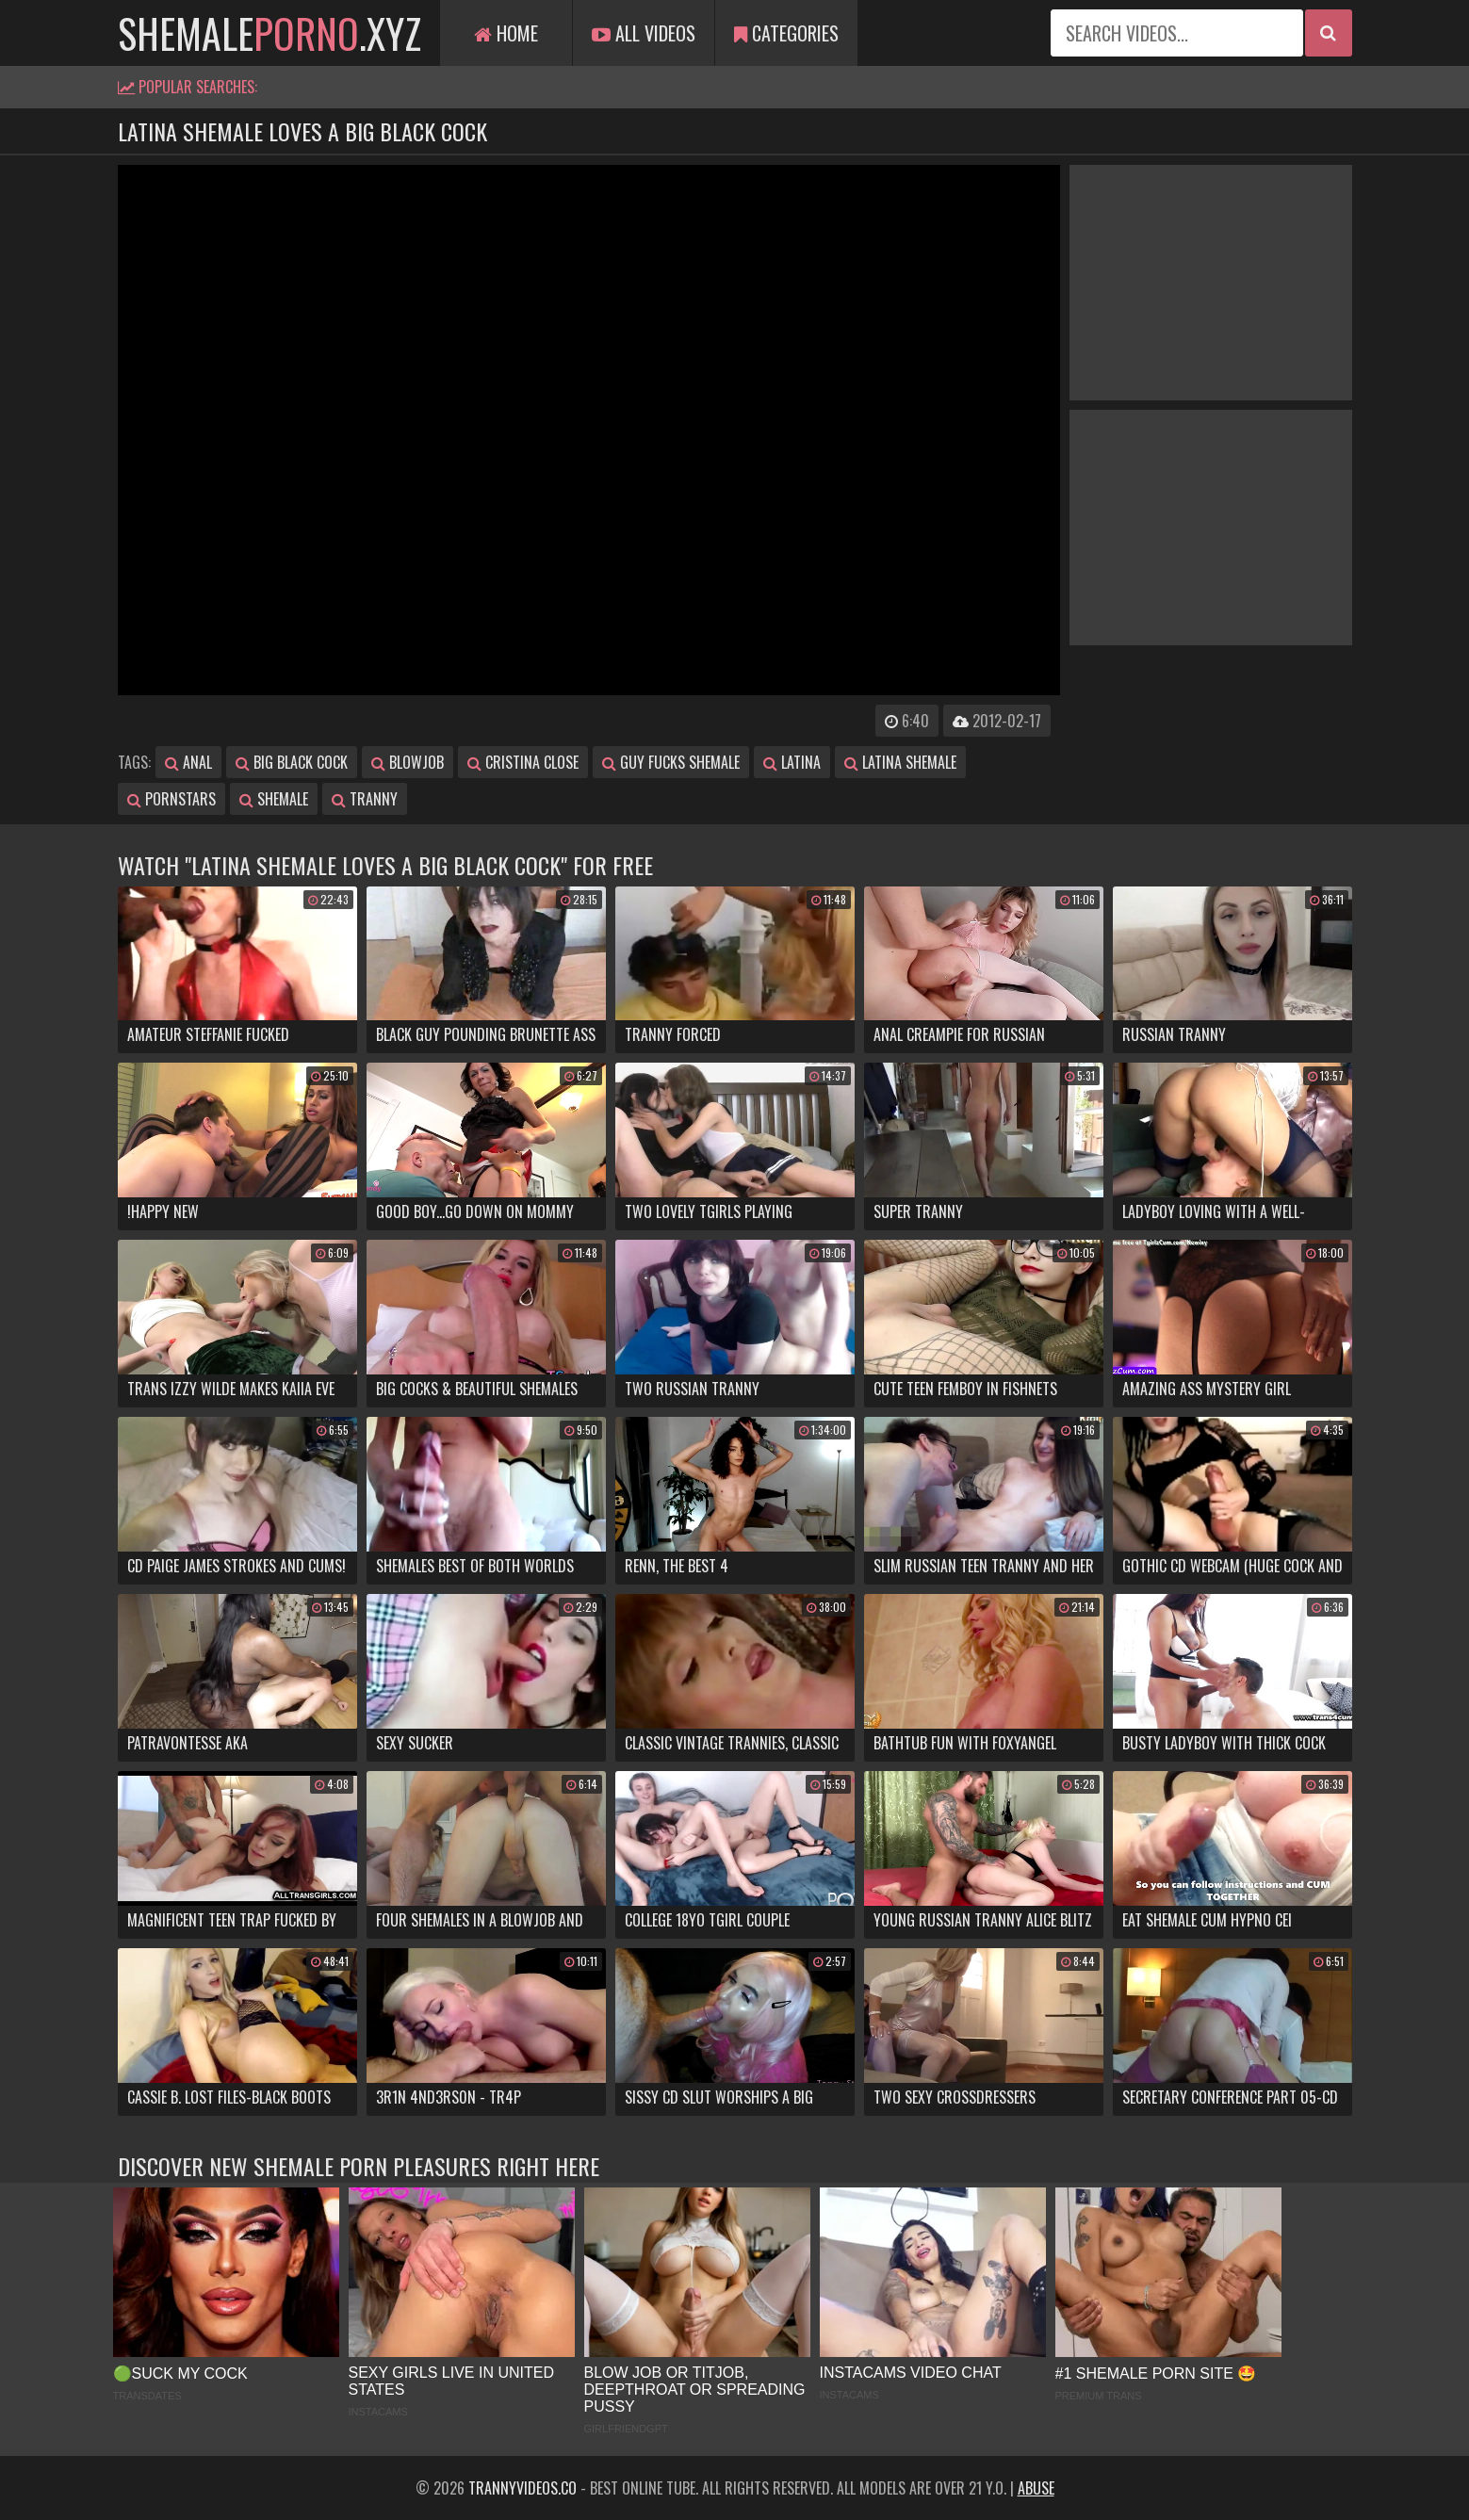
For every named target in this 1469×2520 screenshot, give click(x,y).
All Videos (643, 33)
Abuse (1036, 2488)
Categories (786, 33)
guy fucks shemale (671, 762)
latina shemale (900, 762)
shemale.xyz (269, 33)
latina (792, 762)
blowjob (407, 762)
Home (506, 33)
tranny (365, 799)
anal (188, 762)
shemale (273, 799)
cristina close (523, 762)
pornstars (171, 799)
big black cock (292, 762)
